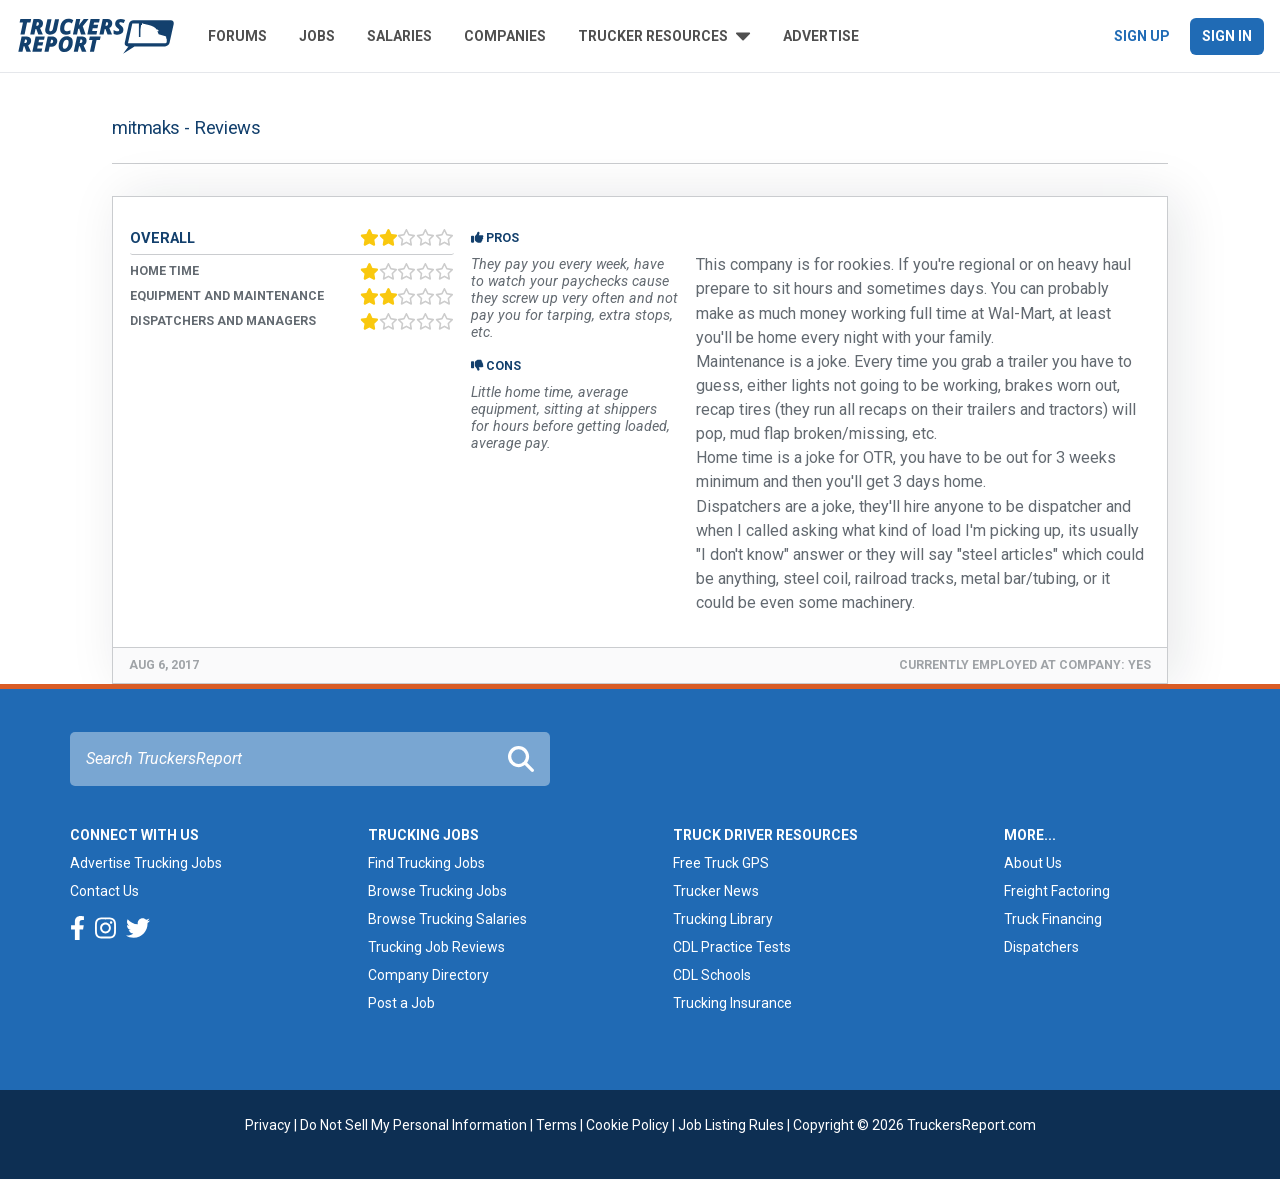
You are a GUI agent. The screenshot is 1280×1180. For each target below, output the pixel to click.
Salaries (399, 36)
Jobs (317, 36)
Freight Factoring (1057, 891)
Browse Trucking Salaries (447, 919)
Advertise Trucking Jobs (146, 863)
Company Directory (428, 975)
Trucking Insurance (732, 1003)
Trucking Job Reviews (436, 947)
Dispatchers (1041, 947)
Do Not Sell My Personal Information (413, 1125)
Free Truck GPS (721, 863)
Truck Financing (1053, 919)
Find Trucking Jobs (426, 863)
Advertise (821, 36)
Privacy (268, 1125)
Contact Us (104, 891)
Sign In (1227, 36)
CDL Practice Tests (732, 947)
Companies (505, 36)
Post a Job (401, 1003)
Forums (237, 36)
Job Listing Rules (731, 1125)
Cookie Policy (627, 1125)
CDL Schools (712, 975)
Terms (556, 1125)
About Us (1033, 863)
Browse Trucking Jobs (437, 891)
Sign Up (1142, 36)
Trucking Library (723, 919)
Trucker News (716, 891)
